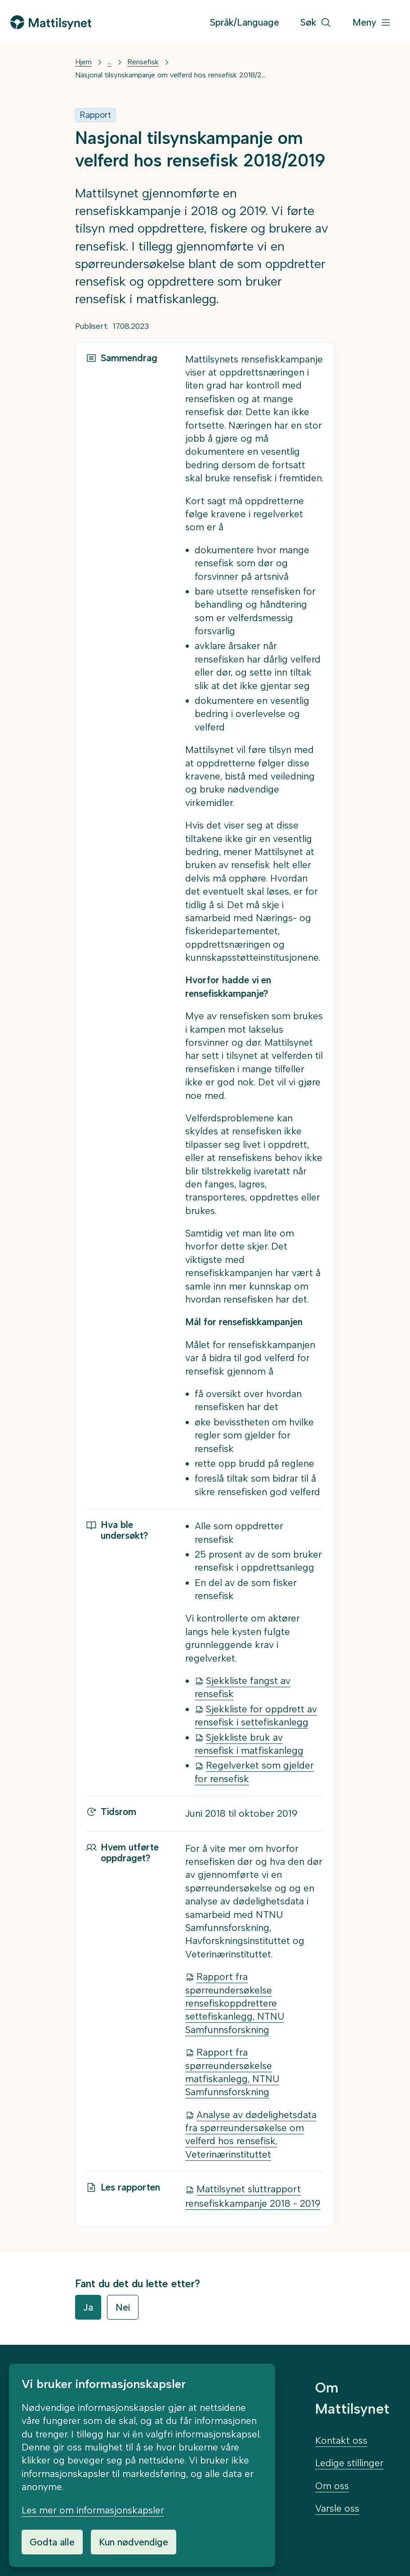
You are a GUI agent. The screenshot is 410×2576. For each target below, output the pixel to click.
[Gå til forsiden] (50, 22)
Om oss (332, 2485)
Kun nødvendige (133, 2542)
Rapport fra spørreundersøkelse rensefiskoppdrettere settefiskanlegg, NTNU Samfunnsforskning (234, 2003)
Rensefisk (143, 62)
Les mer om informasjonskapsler (93, 2510)
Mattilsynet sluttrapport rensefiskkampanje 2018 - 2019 (253, 2196)
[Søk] (316, 22)
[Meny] (372, 22)
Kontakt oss (341, 2440)
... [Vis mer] (109, 62)
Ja (88, 2307)
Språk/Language (244, 22)
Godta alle (52, 2542)
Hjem (83, 62)
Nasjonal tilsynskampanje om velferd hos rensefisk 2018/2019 (172, 75)
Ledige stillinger (349, 2462)
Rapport (95, 115)
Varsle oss (337, 2508)
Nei (123, 2307)
